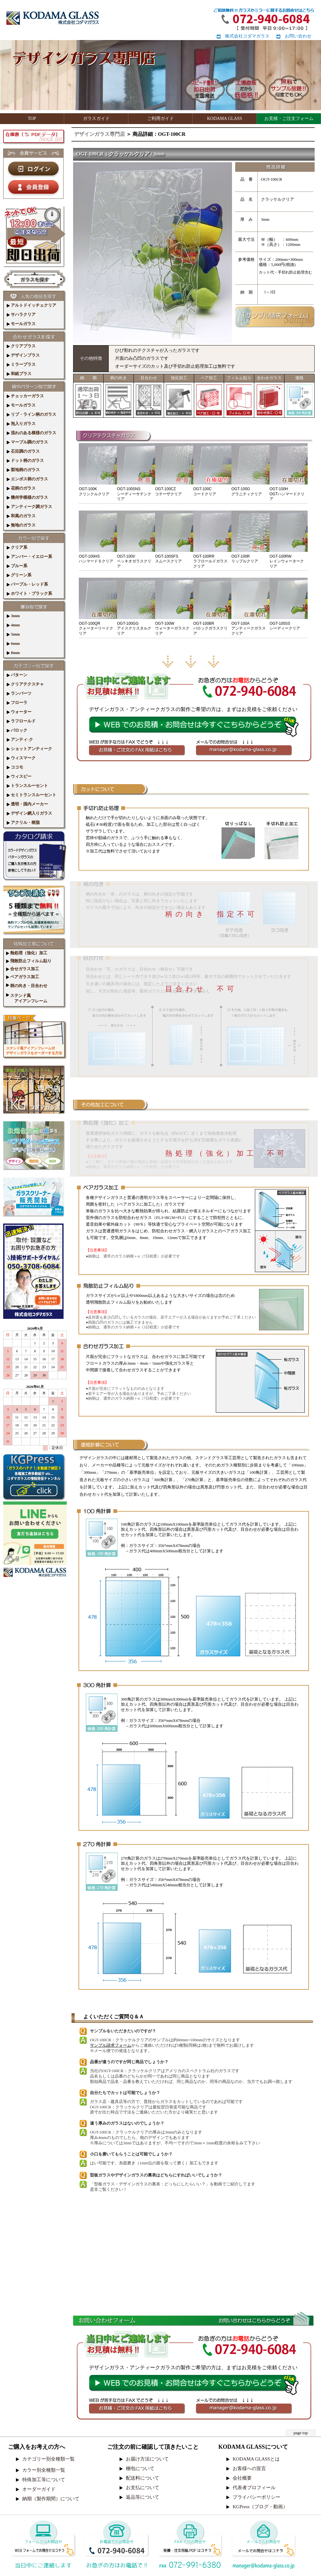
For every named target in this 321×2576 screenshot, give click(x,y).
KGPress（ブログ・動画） (260, 2506)
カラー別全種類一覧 (43, 2470)
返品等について (142, 2497)
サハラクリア (21, 314)
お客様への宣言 (249, 2468)
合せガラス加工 (22, 968)
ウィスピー (19, 776)
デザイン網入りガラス (29, 813)
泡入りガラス (21, 423)
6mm (13, 643)
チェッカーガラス (25, 395)
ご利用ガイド (160, 118)
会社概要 (242, 2478)
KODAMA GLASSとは (256, 2458)
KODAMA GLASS (224, 118)
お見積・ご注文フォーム (288, 118)
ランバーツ (19, 693)
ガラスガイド (96, 118)
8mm (13, 652)
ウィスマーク (21, 757)
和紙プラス (19, 373)
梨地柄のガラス (23, 469)
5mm (13, 634)
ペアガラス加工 (22, 976)
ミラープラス (21, 364)
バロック (17, 730)
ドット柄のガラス (25, 460)
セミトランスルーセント (31, 794)
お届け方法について (147, 2458)
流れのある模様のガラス (31, 432)
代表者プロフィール (254, 2487)
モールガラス (21, 323)
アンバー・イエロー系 (29, 556)
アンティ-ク (20, 739)
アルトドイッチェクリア (31, 305)
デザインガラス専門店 (99, 134)
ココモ (15, 767)
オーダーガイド (39, 2489)
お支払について (142, 2487)
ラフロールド (21, 721)
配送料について (142, 2478)
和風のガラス (21, 515)
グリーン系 (19, 575)
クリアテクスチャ (25, 684)
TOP (32, 118)
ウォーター (19, 711)
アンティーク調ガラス (29, 506)
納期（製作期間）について (50, 2498)
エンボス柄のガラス (27, 479)
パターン (17, 674)
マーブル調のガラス (27, 442)
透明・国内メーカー (27, 804)
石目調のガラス (23, 451)
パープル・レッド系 (27, 584)
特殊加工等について (43, 2479)
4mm (13, 625)
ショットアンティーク (29, 748)
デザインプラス (23, 355)
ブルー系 (17, 565)
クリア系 (17, 547)
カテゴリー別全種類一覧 (48, 2458)
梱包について (140, 2468)
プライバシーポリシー (256, 2497)
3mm (13, 615)
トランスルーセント (27, 785)
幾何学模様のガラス (27, 497)
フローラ (17, 702)
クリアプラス (21, 346)
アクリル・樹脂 (23, 822)
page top (301, 2432)
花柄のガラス (21, 488)
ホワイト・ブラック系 (29, 593)
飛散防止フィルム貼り (28, 960)
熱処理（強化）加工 (26, 952)
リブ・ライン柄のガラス (31, 414)
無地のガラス (21, 525)
